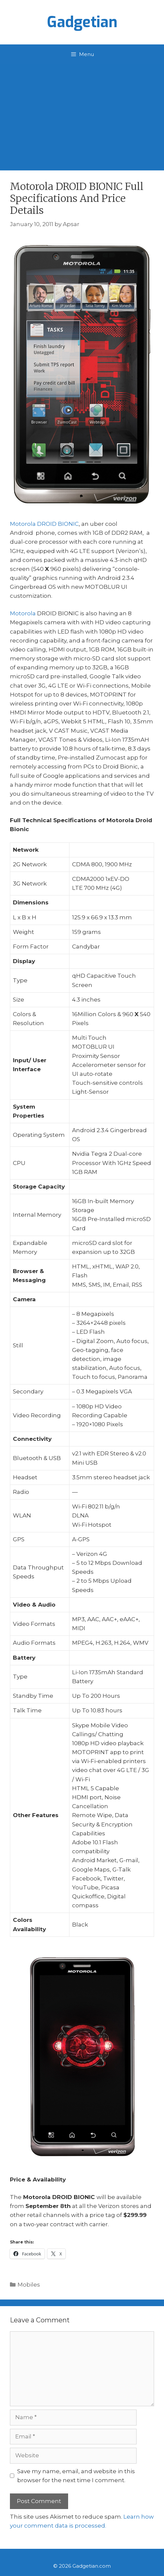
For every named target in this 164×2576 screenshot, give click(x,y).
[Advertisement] (82, 114)
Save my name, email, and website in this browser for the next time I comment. (76, 2476)
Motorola (23, 613)
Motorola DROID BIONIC (44, 524)
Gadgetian (82, 22)
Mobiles (29, 2284)
